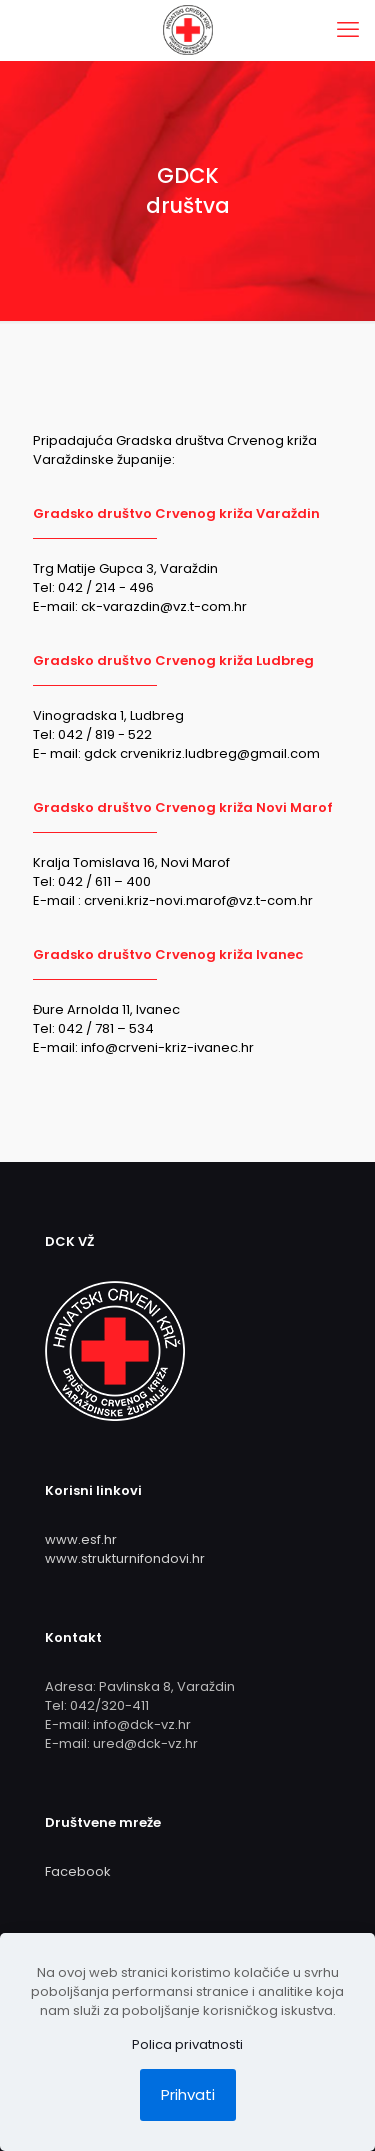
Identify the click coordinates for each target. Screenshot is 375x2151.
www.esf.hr (81, 1539)
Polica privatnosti (187, 2044)
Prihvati (188, 2094)
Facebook (78, 1871)
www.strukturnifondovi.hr (125, 1558)
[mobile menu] (348, 30)
